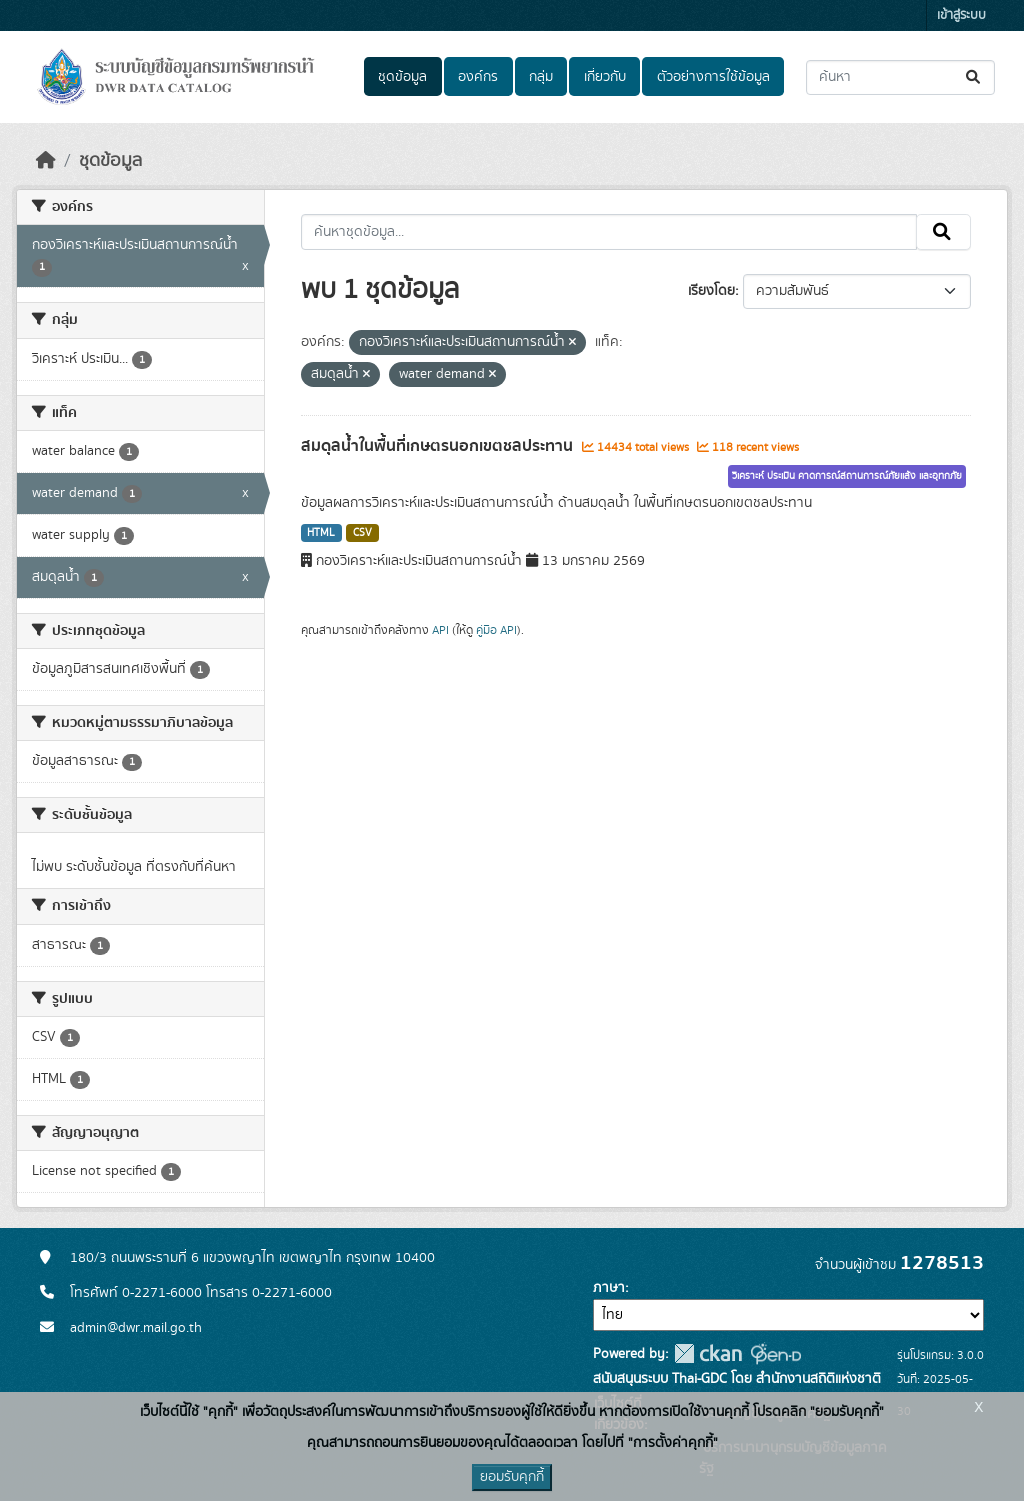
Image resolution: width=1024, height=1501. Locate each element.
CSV (362, 533)
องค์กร (478, 77)
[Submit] (974, 77)
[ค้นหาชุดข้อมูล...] (900, 77)
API (440, 630)
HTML (321, 533)
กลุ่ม (541, 77)
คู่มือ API (496, 630)
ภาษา (609, 1288)
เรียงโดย (711, 291)
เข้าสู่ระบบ (961, 15)
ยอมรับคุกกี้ (512, 1477)
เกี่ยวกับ (605, 77)
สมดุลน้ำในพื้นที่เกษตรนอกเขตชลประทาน (439, 446)
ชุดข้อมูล (402, 77)
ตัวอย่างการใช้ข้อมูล (713, 77)
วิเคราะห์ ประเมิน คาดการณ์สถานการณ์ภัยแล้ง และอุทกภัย (847, 476)
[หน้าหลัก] (46, 161)
